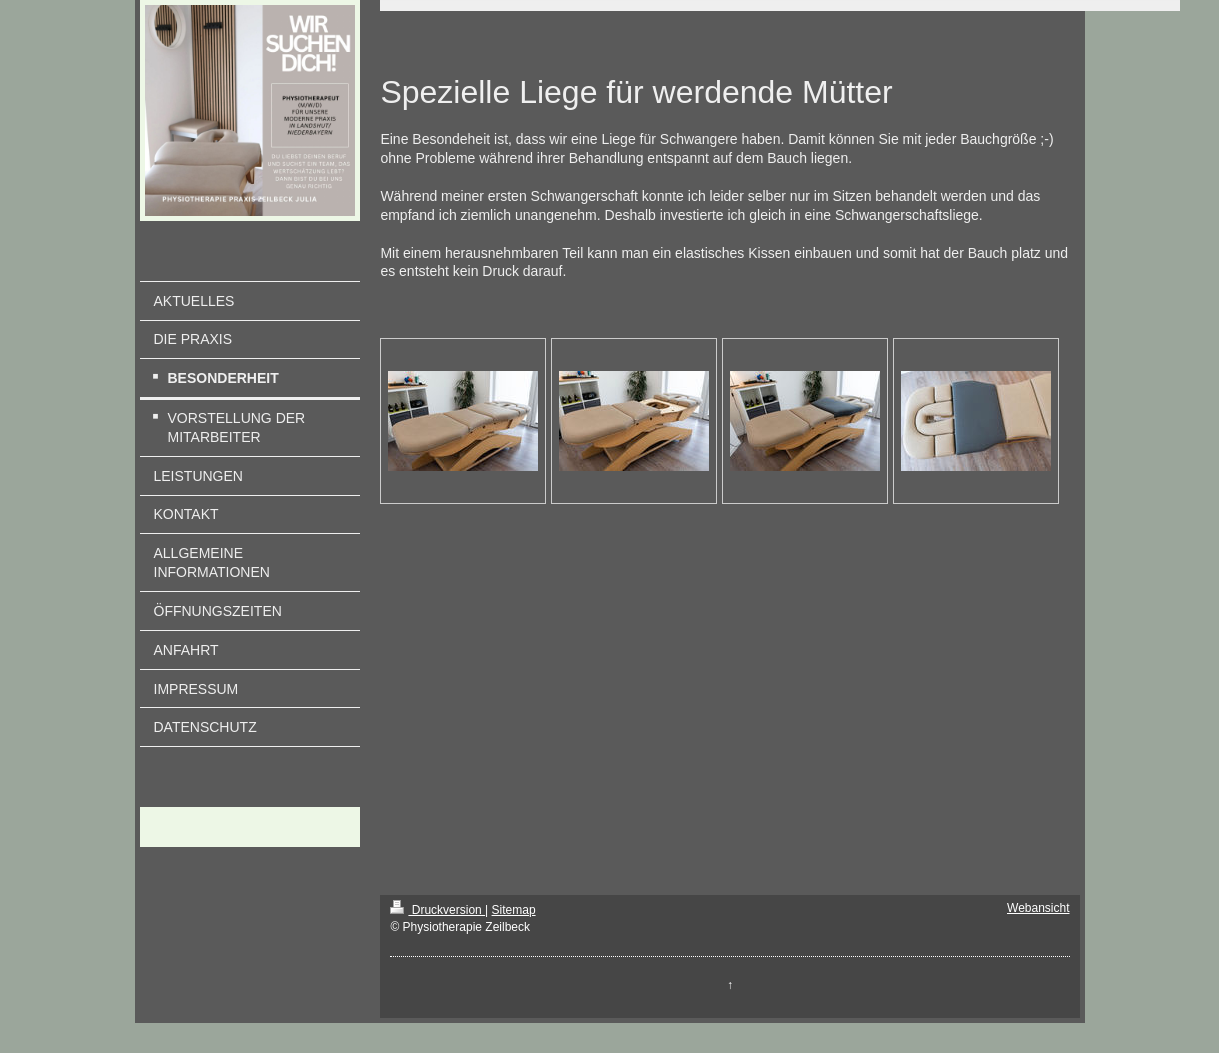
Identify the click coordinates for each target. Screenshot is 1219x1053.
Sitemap (514, 910)
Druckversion (437, 910)
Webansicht (1038, 908)
